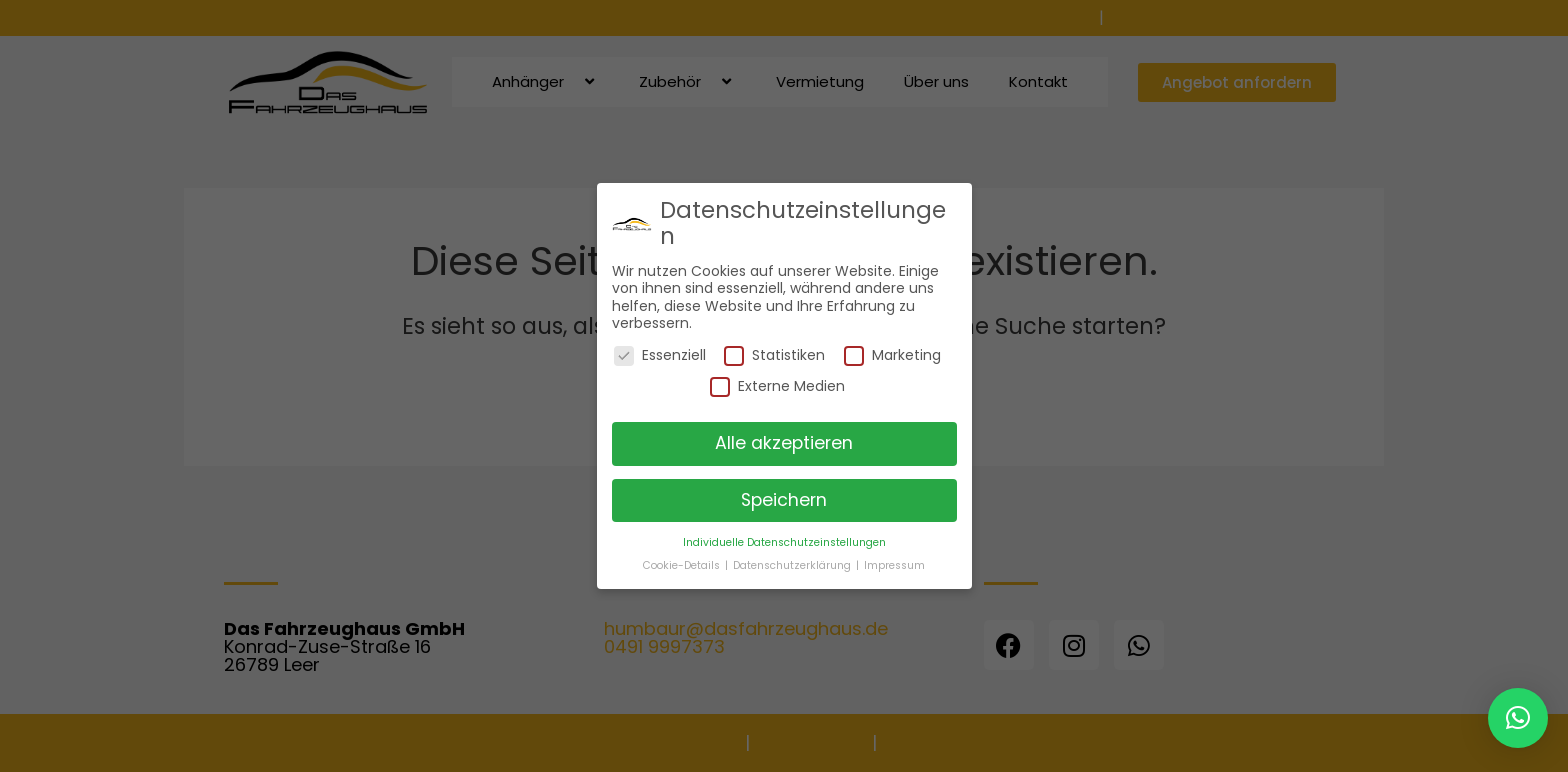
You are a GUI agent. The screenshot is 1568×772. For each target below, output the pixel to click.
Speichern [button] (784, 500)
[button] (1518, 718)
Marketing (892, 355)
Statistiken (774, 355)
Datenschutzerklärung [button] (793, 565)
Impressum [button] (894, 565)
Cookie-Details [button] (683, 565)
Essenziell (660, 355)
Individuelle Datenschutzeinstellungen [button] (784, 542)
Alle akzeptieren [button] (784, 443)
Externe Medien (777, 386)
